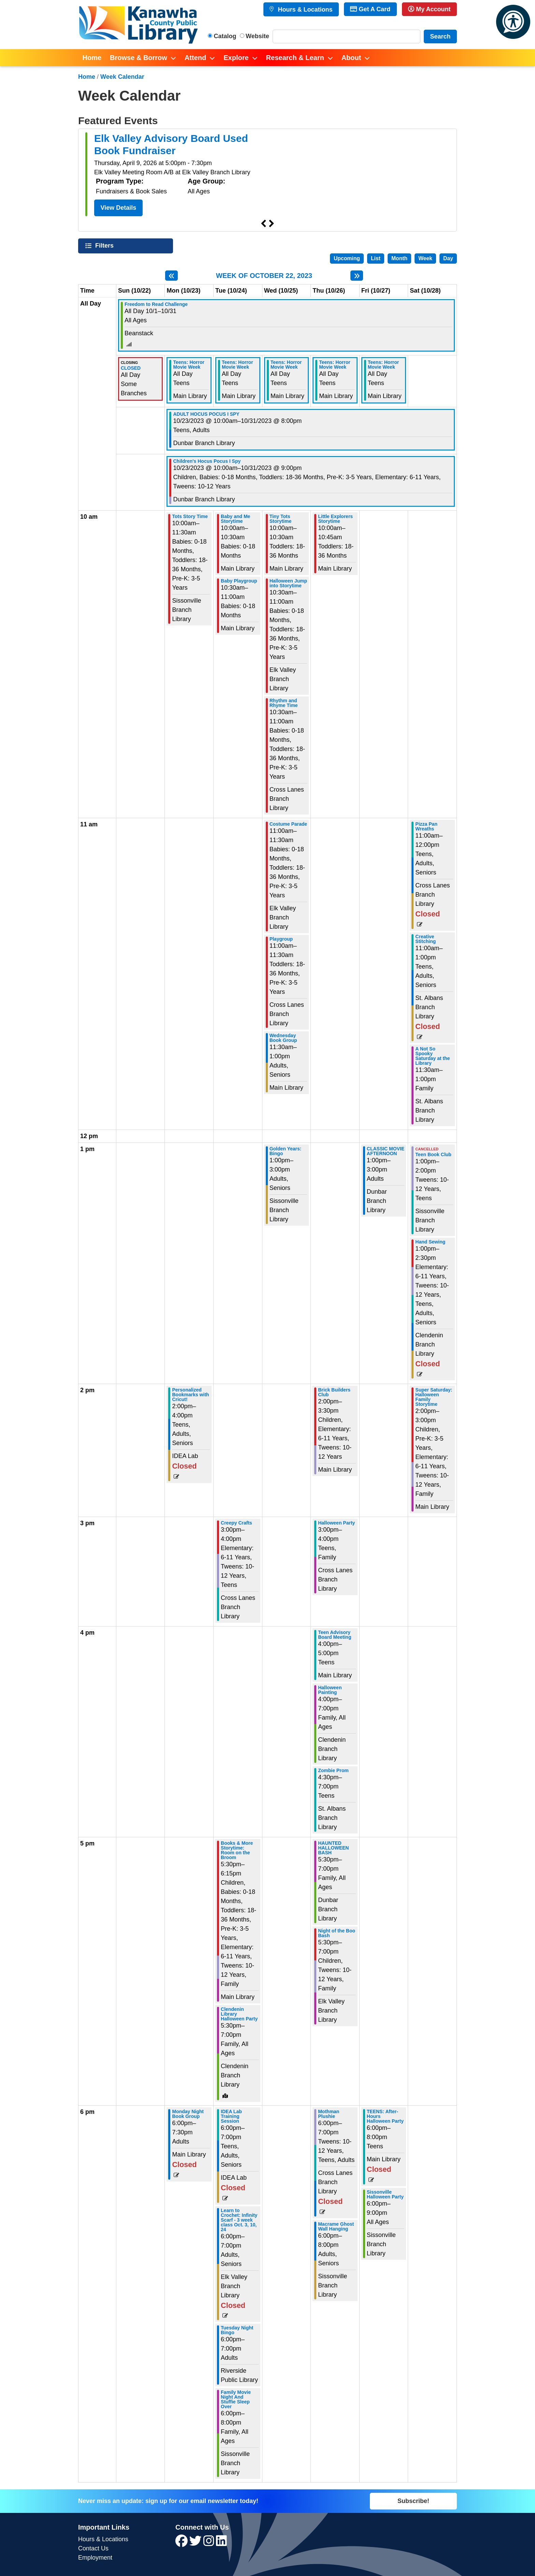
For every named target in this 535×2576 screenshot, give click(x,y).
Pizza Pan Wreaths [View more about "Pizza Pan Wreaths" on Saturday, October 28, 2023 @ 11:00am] (426, 826)
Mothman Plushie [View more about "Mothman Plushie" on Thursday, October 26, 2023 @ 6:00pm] (328, 2114)
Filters (105, 245)
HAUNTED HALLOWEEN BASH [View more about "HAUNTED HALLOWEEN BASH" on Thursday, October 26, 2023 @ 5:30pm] (333, 1848)
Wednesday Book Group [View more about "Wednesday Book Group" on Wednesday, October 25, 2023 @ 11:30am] (283, 1038)
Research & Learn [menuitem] (295, 57)
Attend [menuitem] (195, 57)
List (375, 258)
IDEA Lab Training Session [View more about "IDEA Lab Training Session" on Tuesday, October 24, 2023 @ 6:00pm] (231, 2116)
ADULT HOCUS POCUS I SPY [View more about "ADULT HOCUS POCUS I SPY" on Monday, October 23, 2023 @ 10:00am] (206, 414)
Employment (95, 2557)
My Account (429, 9)
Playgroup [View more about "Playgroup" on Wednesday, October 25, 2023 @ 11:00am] (281, 939)
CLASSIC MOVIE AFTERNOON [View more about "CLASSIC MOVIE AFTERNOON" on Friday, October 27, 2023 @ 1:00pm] (385, 1151)
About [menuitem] (351, 57)
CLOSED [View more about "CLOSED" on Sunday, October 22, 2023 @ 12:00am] (131, 368)
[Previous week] (171, 275)
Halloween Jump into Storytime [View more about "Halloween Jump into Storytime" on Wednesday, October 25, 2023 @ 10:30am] (288, 583)
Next (272, 224)
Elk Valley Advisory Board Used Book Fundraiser (171, 144)
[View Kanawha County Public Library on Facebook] (182, 2543)
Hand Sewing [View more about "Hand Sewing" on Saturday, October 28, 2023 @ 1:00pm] (430, 1241)
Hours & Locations (304, 9)
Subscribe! (413, 2501)
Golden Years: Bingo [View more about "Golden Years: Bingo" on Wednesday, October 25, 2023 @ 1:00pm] (286, 1151)
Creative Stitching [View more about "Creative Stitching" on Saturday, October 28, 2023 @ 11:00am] (425, 939)
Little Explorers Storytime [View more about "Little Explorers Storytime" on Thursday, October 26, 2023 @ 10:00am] (335, 519)
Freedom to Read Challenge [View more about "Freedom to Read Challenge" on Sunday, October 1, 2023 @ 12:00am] (156, 304)
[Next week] (356, 275)
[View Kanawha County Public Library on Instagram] (209, 2543)
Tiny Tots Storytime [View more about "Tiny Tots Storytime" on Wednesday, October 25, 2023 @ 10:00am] (281, 519)
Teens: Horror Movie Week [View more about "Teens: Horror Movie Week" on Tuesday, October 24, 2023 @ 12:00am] (237, 364)
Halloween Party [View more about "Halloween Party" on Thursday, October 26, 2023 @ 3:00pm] (336, 1522)
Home (86, 76)
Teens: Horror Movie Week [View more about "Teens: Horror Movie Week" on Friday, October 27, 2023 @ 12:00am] (383, 364)
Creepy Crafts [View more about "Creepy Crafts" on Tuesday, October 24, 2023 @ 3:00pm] (236, 1522)
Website (257, 36)
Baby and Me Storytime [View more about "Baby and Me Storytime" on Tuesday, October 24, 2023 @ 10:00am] (235, 519)
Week (425, 258)
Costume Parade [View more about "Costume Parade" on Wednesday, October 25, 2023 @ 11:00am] (288, 824)
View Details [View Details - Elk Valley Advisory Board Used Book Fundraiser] (118, 207)
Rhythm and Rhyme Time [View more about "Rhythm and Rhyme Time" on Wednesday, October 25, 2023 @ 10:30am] (284, 703)
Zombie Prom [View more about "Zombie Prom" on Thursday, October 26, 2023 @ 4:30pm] (333, 1770)
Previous (263, 224)
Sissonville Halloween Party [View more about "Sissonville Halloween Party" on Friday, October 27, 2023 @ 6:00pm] (385, 2194)
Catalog (225, 36)
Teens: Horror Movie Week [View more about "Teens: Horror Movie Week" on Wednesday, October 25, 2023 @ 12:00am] (286, 364)
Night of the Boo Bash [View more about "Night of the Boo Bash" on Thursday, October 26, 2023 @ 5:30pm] (336, 1933)
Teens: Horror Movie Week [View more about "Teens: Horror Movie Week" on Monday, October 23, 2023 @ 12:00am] (188, 364)
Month (399, 258)
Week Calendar (122, 76)
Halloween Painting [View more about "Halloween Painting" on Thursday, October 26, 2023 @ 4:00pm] (330, 1690)
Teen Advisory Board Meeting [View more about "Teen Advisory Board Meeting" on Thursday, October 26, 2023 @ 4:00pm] (334, 1634)
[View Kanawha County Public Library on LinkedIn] (221, 2543)
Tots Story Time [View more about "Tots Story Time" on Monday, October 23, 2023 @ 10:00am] (190, 516)
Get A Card (370, 9)
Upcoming (347, 258)
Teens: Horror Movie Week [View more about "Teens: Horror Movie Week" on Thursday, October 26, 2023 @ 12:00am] (334, 364)
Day (448, 258)
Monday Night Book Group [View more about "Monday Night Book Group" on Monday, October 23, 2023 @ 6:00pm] (188, 2114)
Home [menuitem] (92, 57)
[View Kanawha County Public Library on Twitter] (196, 2543)
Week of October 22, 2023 (264, 275)
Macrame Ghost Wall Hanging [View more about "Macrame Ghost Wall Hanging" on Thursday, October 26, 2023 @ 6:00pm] (336, 2226)
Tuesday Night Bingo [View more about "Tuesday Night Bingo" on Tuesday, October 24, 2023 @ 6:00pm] (237, 2330)
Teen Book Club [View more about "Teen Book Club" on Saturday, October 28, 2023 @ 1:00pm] (433, 1154)
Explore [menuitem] (235, 57)
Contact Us (93, 2548)
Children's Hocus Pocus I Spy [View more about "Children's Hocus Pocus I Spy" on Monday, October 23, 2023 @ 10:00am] (207, 461)
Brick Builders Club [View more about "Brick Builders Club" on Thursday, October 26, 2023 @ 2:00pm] (334, 1392)
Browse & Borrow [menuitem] (138, 57)
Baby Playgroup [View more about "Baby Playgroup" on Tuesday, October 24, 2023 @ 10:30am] (239, 580)
